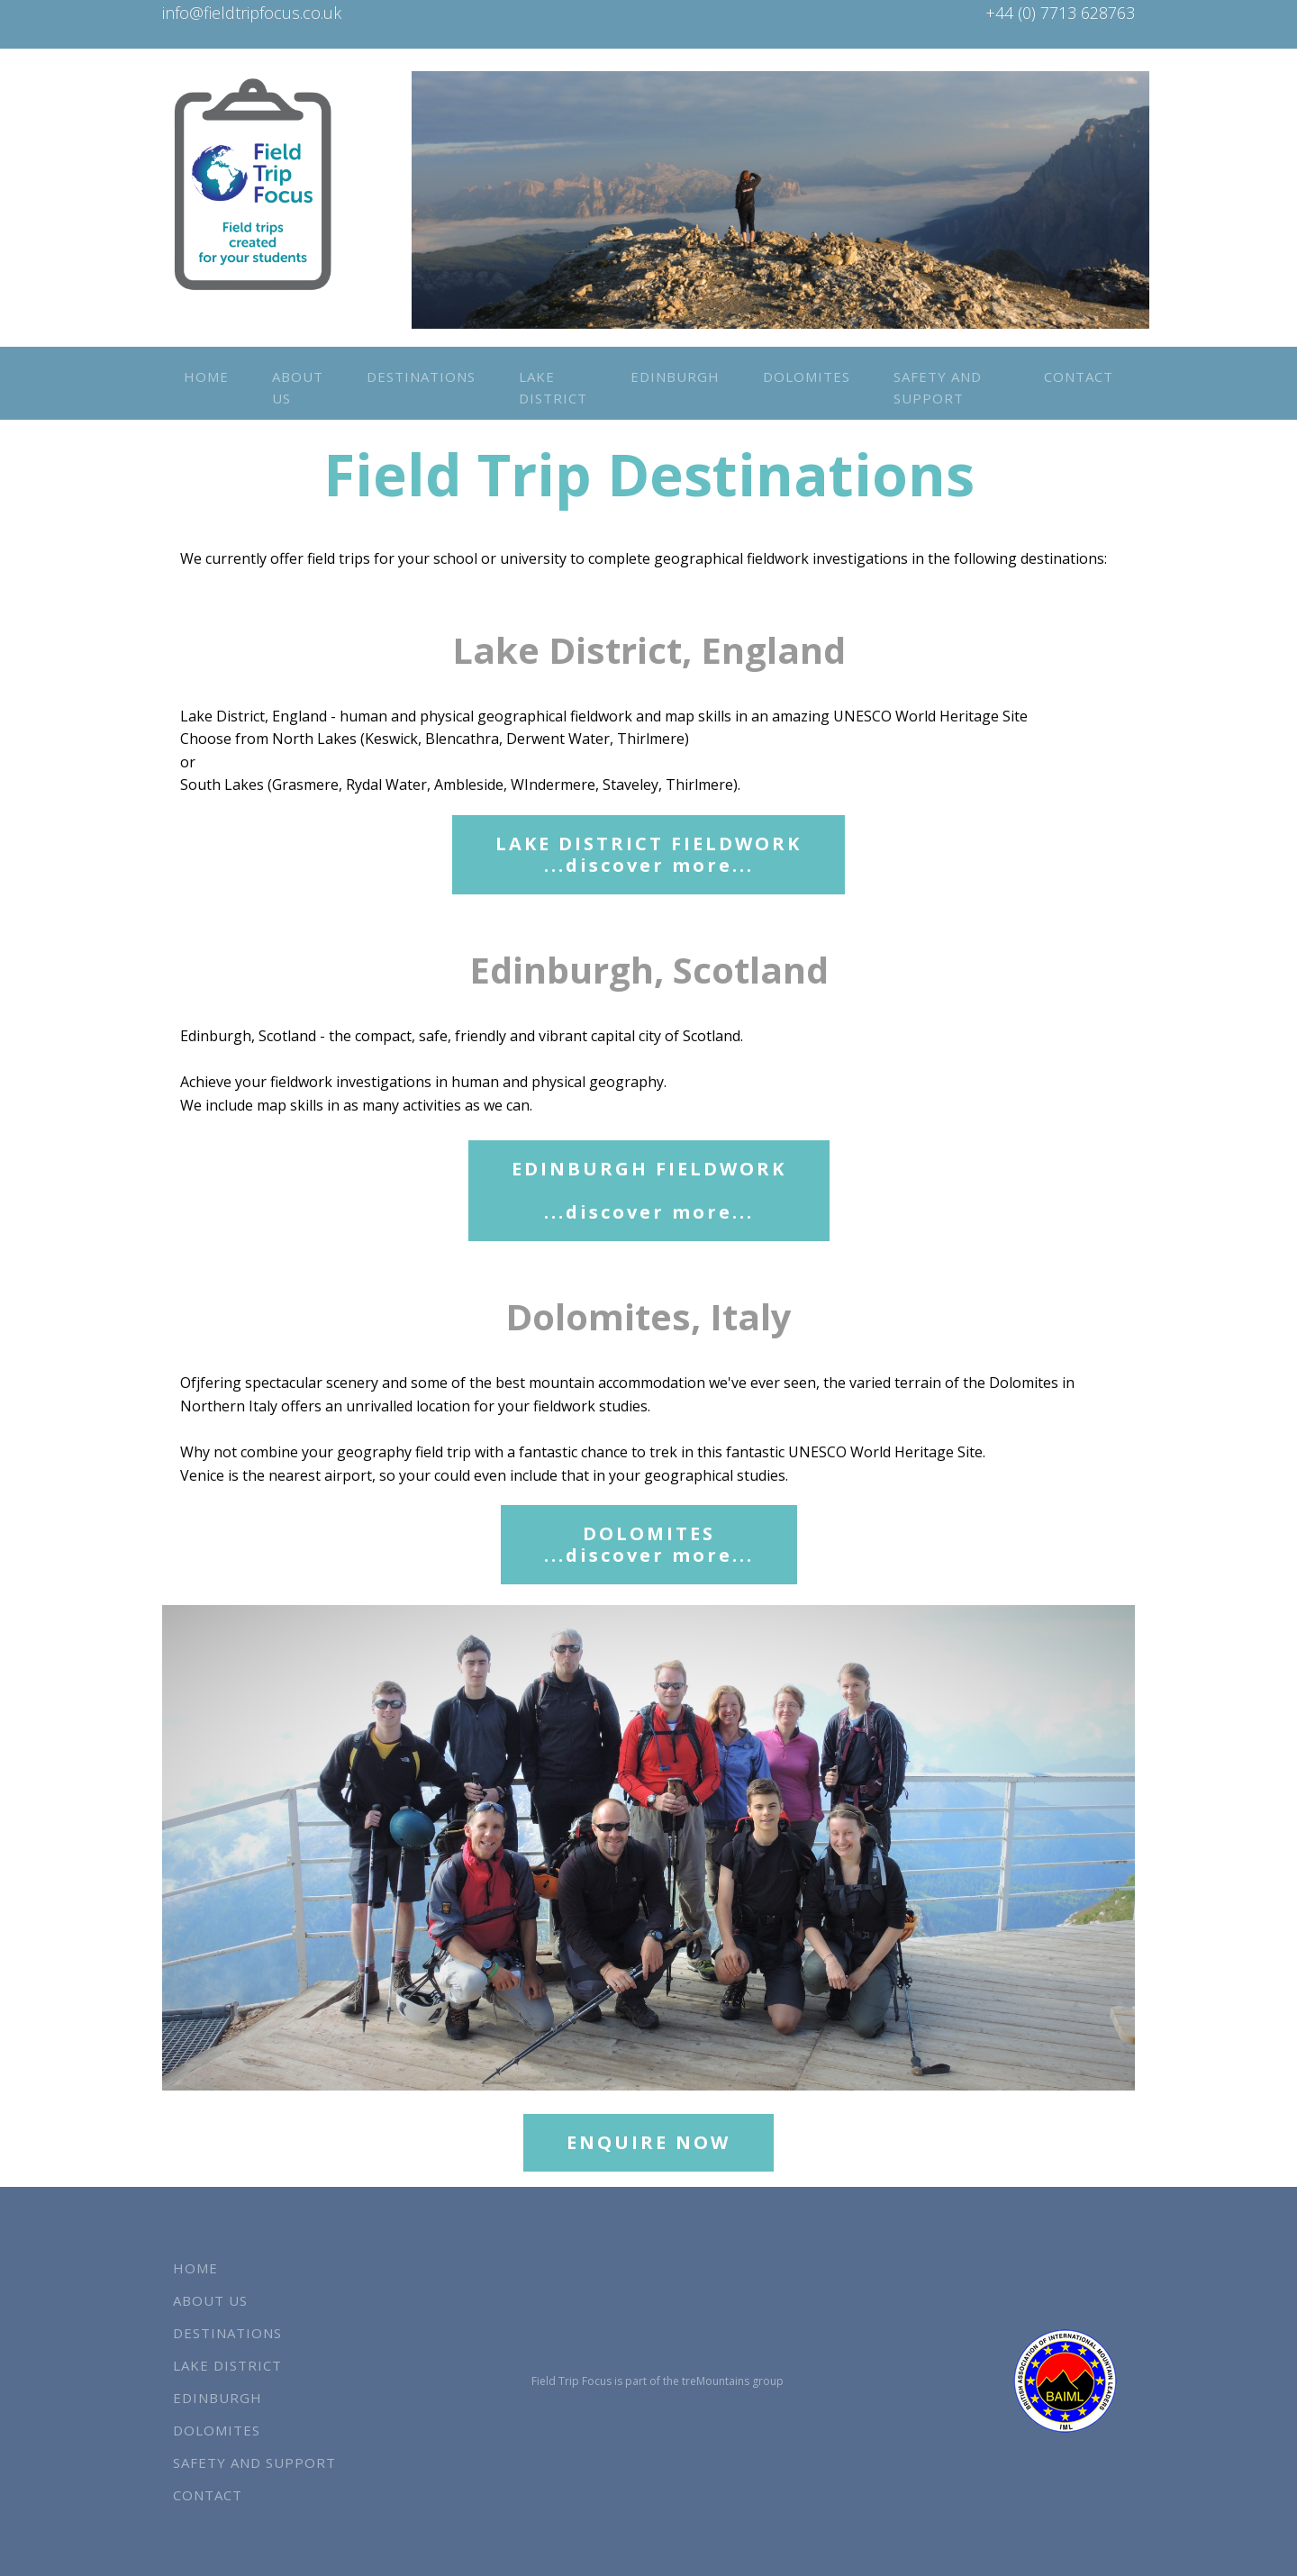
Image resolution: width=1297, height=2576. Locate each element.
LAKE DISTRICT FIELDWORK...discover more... (648, 854)
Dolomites (806, 376)
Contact (1078, 376)
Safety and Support (937, 387)
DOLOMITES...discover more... (649, 1544)
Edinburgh (675, 376)
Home (206, 376)
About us (297, 387)
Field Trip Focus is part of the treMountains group (657, 2381)
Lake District (553, 387)
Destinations (421, 376)
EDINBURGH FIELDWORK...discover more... (649, 1190)
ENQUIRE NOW (648, 2142)
